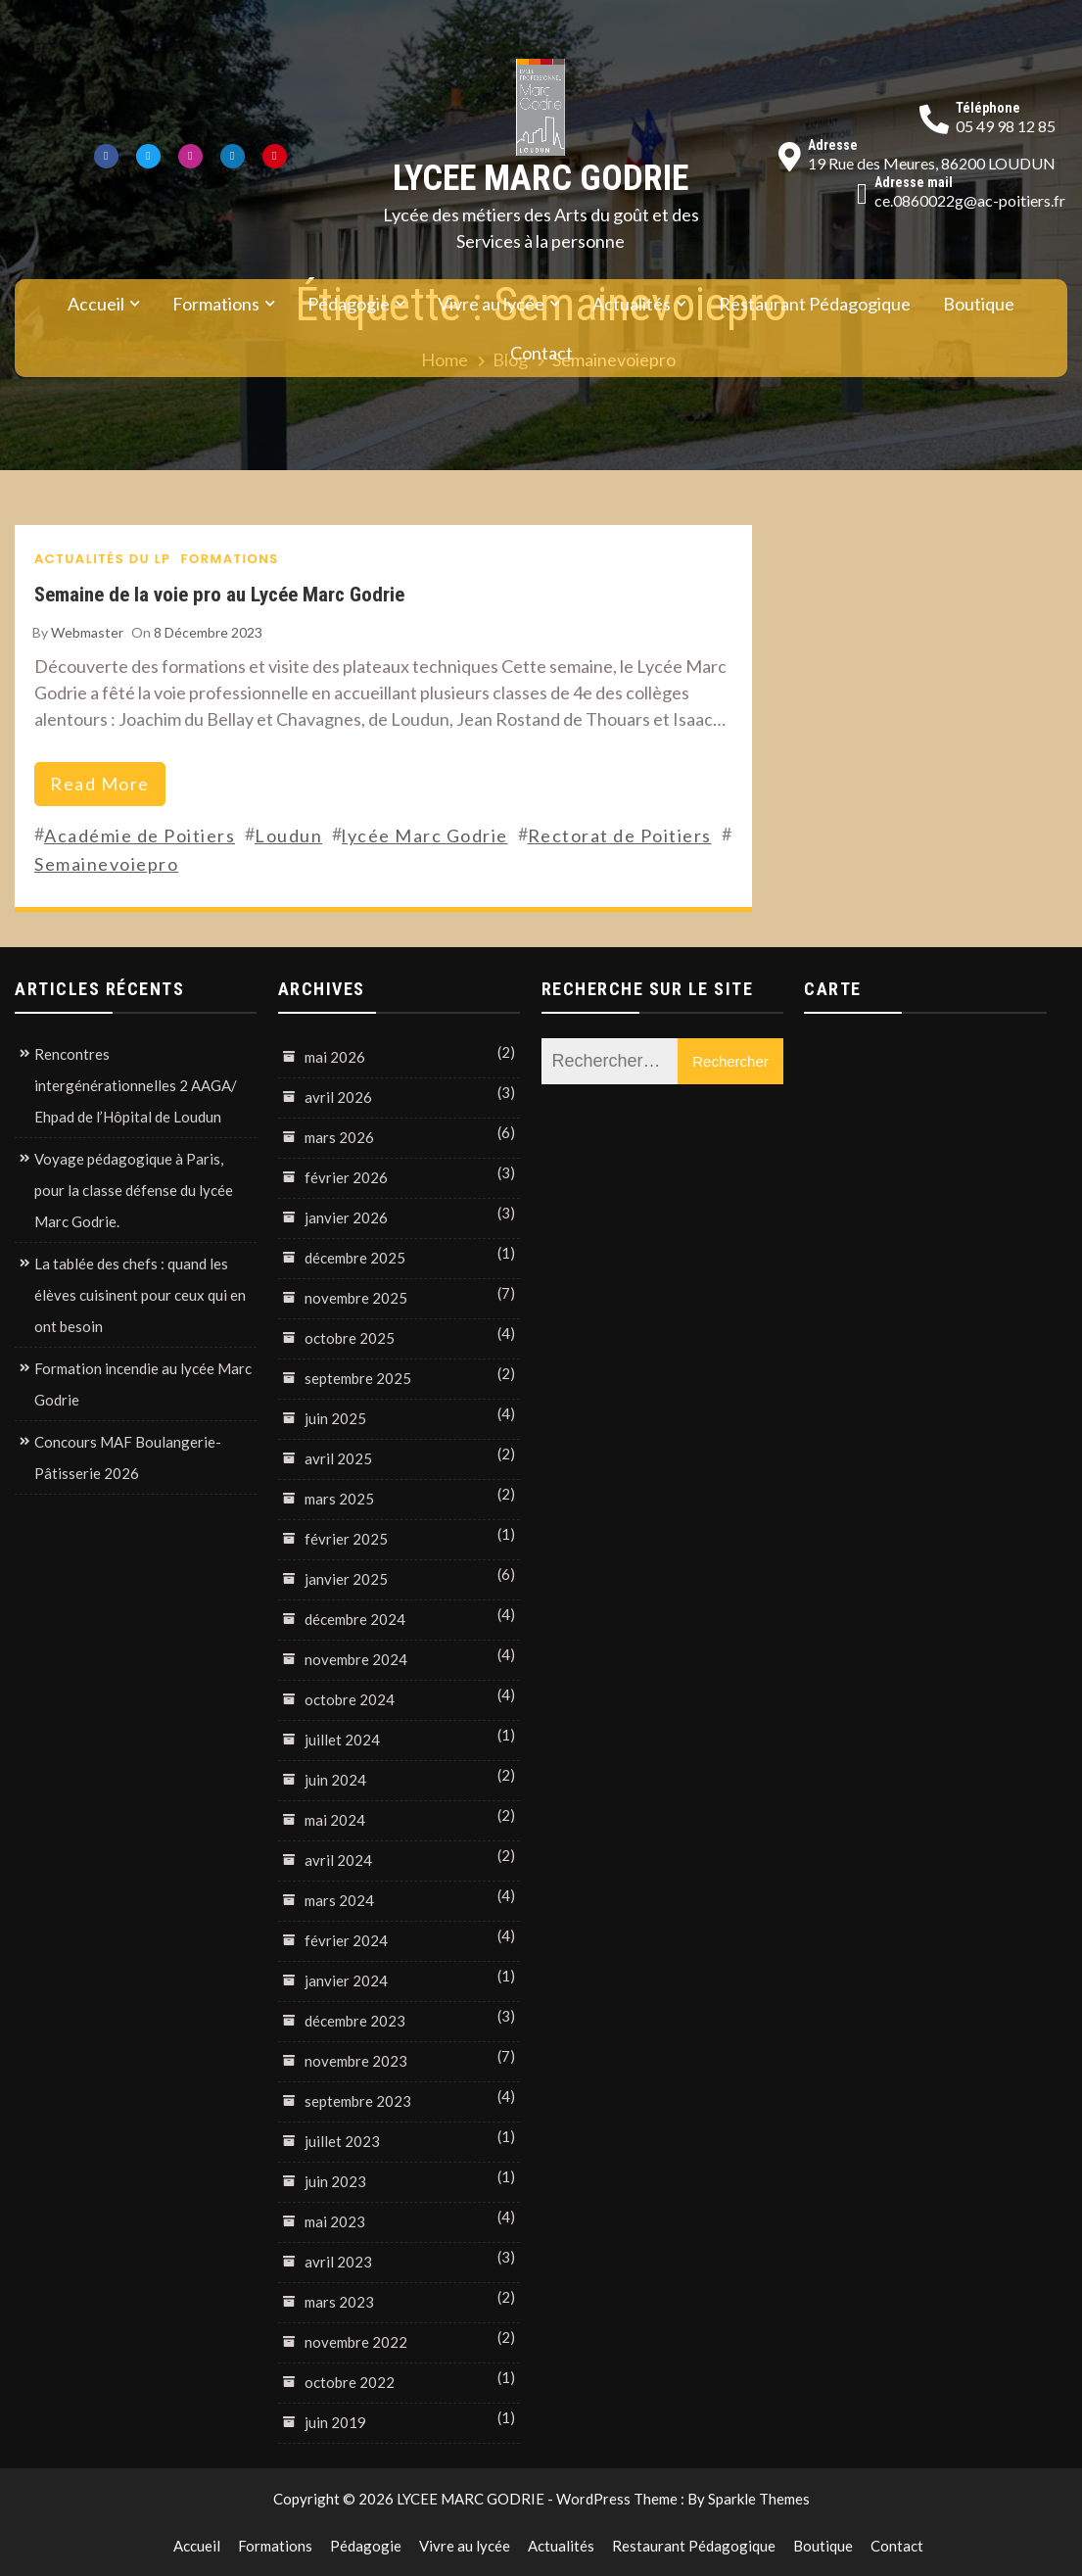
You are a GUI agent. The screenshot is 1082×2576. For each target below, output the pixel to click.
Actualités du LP (102, 558)
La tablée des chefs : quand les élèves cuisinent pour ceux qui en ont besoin (140, 1295)
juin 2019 (335, 2422)
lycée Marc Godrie (425, 835)
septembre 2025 (358, 1378)
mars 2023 (339, 2302)
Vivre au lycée (491, 303)
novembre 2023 (356, 2061)
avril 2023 (338, 2261)
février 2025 (346, 1539)
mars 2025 (339, 1498)
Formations (215, 303)
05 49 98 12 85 (1006, 126)
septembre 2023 (358, 2101)
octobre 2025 (350, 1338)
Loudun (288, 835)
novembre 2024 (356, 1659)
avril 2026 (338, 1097)
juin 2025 (335, 1418)
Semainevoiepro (106, 864)
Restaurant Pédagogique (815, 303)
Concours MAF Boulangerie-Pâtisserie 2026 (127, 1457)
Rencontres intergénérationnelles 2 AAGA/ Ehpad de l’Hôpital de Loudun (135, 1085)
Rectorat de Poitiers (620, 835)
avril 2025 (338, 1458)
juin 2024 (335, 1780)
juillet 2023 (342, 2141)
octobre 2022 (350, 2382)
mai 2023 (335, 2221)
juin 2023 (335, 2181)
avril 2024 (338, 1860)
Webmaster (87, 632)
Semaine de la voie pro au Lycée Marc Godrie (219, 594)
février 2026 (346, 1177)
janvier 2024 (346, 1980)
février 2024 (346, 1940)
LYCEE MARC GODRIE (540, 178)
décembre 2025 (355, 1257)
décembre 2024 (355, 1619)
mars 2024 (339, 1900)
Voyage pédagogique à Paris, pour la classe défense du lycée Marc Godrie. (133, 1190)
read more (100, 783)
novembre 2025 (356, 1298)
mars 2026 (339, 1137)
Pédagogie (348, 303)
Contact (541, 352)
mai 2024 (335, 1820)
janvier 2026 (346, 1217)
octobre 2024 (350, 1699)
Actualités (631, 303)
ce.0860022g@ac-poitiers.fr (969, 200)
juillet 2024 (342, 1739)
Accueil (96, 303)
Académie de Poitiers (139, 835)
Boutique (978, 303)
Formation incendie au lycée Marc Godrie (143, 1384)
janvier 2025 (346, 1579)
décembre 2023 (355, 2020)
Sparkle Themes (759, 2498)
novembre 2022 (356, 2342)
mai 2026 (335, 1057)
